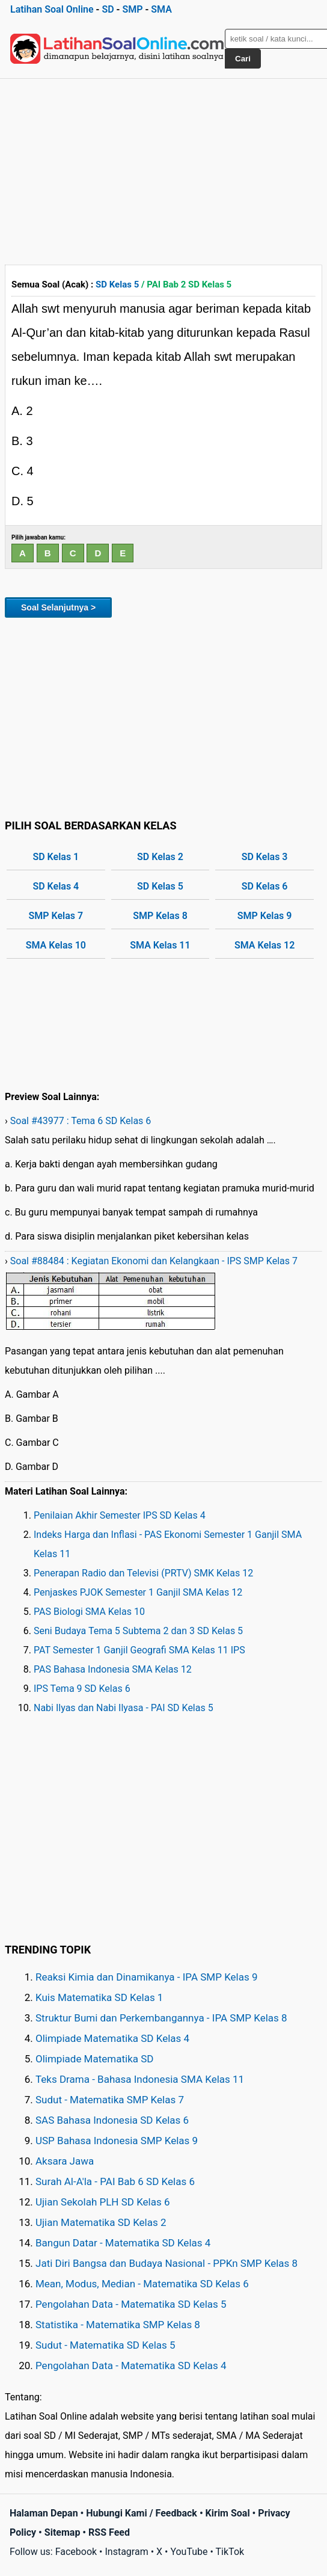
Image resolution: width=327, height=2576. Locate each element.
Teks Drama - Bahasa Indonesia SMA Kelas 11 (139, 2079)
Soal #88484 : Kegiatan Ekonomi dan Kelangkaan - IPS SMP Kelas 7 (154, 1261)
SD (108, 9)
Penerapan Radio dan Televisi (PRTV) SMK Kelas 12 (143, 1573)
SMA (161, 9)
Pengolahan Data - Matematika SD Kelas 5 (131, 2304)
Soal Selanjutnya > (58, 607)
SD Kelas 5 (117, 284)
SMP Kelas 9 (264, 915)
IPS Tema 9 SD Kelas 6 (82, 1688)
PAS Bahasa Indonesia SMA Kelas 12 (113, 1669)
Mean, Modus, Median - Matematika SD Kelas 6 (142, 2284)
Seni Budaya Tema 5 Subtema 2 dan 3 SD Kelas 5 (138, 1631)
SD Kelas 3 (265, 856)
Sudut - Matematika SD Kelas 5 (105, 2345)
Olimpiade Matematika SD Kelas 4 (112, 2038)
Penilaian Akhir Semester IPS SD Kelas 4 (120, 1515)
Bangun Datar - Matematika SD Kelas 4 (122, 2243)
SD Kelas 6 (265, 886)
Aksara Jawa (64, 2161)
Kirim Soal (228, 2513)
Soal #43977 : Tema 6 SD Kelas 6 (80, 1121)
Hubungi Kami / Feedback (141, 2513)
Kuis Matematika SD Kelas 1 (99, 1997)
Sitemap (62, 2532)
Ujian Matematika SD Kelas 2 (101, 2222)
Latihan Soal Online (52, 9)
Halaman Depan (44, 2513)
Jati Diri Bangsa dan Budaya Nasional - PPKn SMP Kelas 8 (166, 2263)
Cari (243, 58)
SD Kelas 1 (55, 856)
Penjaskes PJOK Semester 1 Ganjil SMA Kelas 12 (138, 1592)
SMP (132, 9)
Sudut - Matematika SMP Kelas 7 (109, 2100)
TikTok (230, 2551)
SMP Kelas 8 (160, 915)
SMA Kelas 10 (56, 945)
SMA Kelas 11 (160, 945)
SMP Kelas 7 (56, 915)
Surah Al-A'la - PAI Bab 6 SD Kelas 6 (115, 2181)
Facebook (76, 2551)
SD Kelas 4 (55, 886)
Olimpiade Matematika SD (94, 2059)
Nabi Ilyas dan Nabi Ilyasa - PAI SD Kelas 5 (123, 1708)
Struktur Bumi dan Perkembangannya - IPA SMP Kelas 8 (161, 2018)
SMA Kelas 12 (264, 945)
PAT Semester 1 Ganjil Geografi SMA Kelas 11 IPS (139, 1650)
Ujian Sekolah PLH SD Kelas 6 (102, 2202)
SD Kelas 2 (160, 856)
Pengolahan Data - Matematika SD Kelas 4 (131, 2365)
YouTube (188, 2551)
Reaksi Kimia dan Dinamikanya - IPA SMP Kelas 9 (146, 1977)
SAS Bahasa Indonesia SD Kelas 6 (112, 2120)
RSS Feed (109, 2532)
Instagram (126, 2551)
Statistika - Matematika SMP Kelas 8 (117, 2325)
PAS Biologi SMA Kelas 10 (89, 1611)
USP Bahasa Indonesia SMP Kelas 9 (116, 2141)
